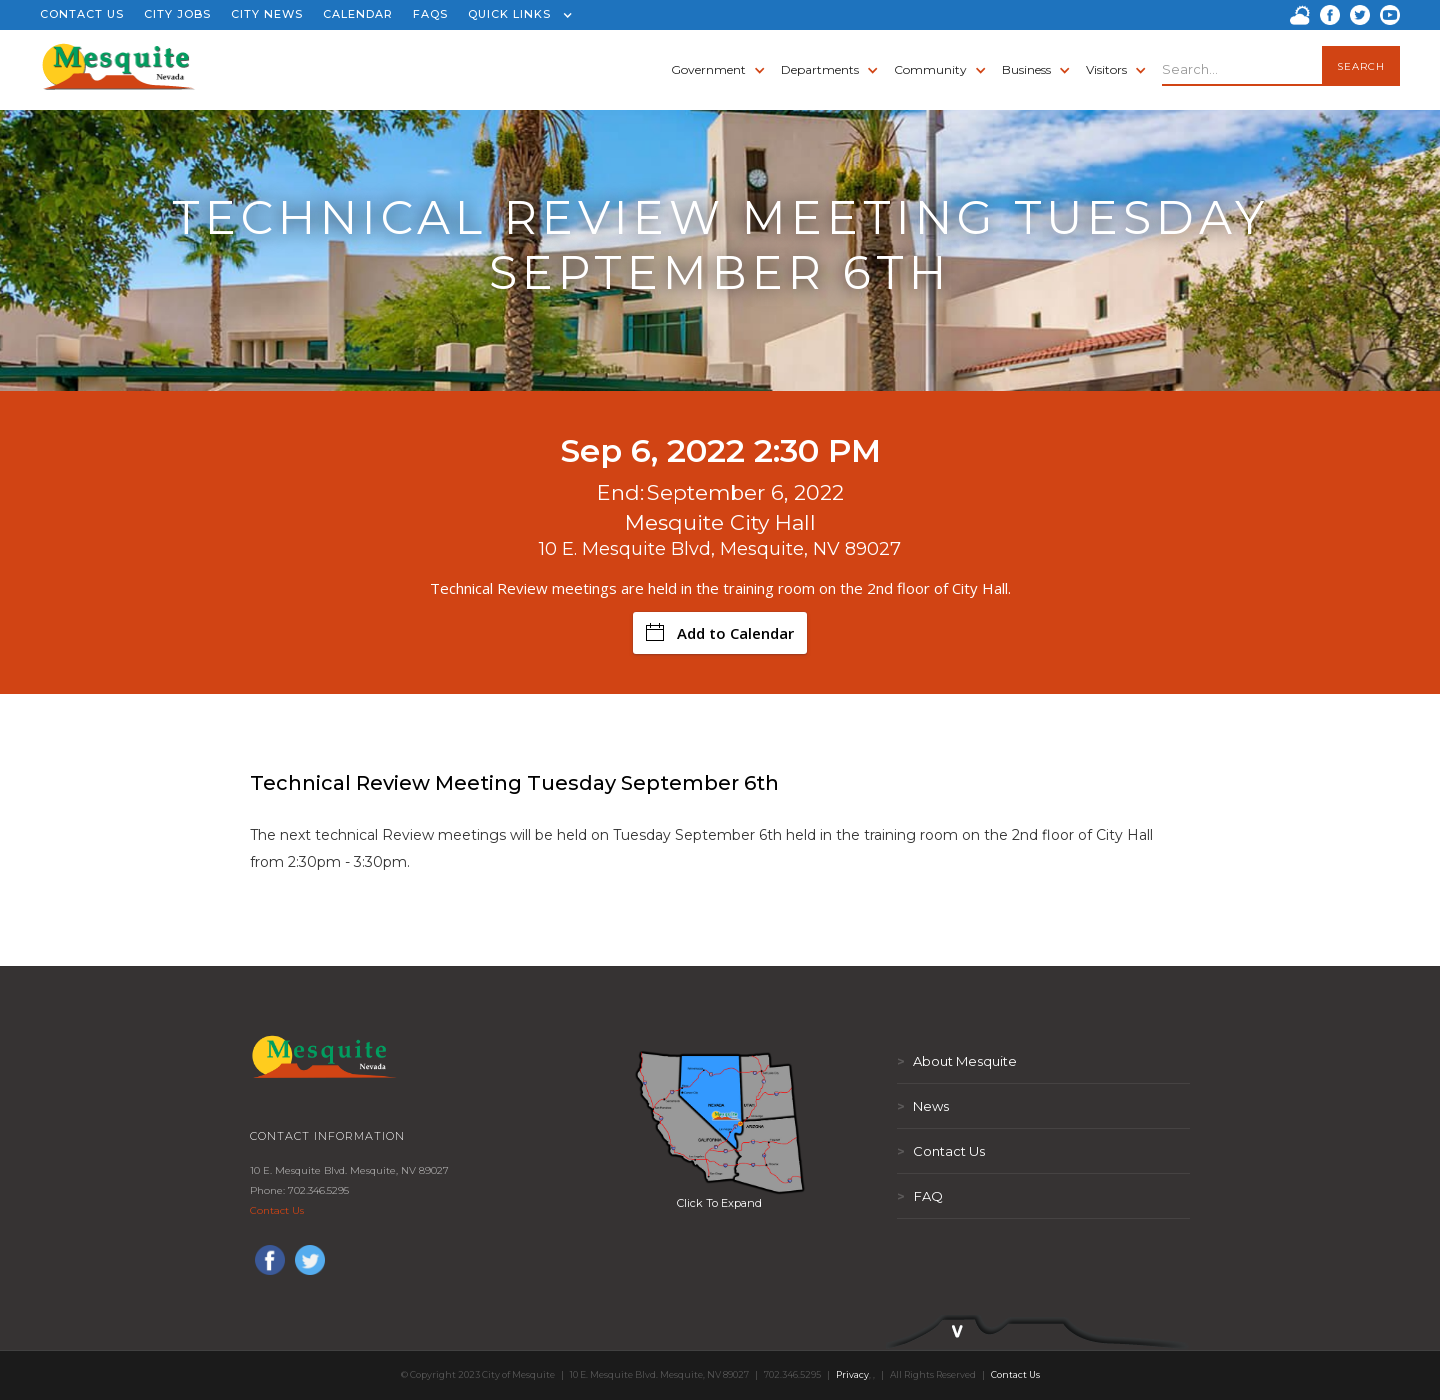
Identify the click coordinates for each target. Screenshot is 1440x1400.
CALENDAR (358, 14)
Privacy (852, 1374)
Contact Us (277, 1210)
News (923, 1106)
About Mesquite (957, 1061)
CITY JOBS (177, 14)
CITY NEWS (267, 14)
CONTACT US (82, 14)
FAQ (920, 1196)
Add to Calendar (720, 633)
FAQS (430, 14)
